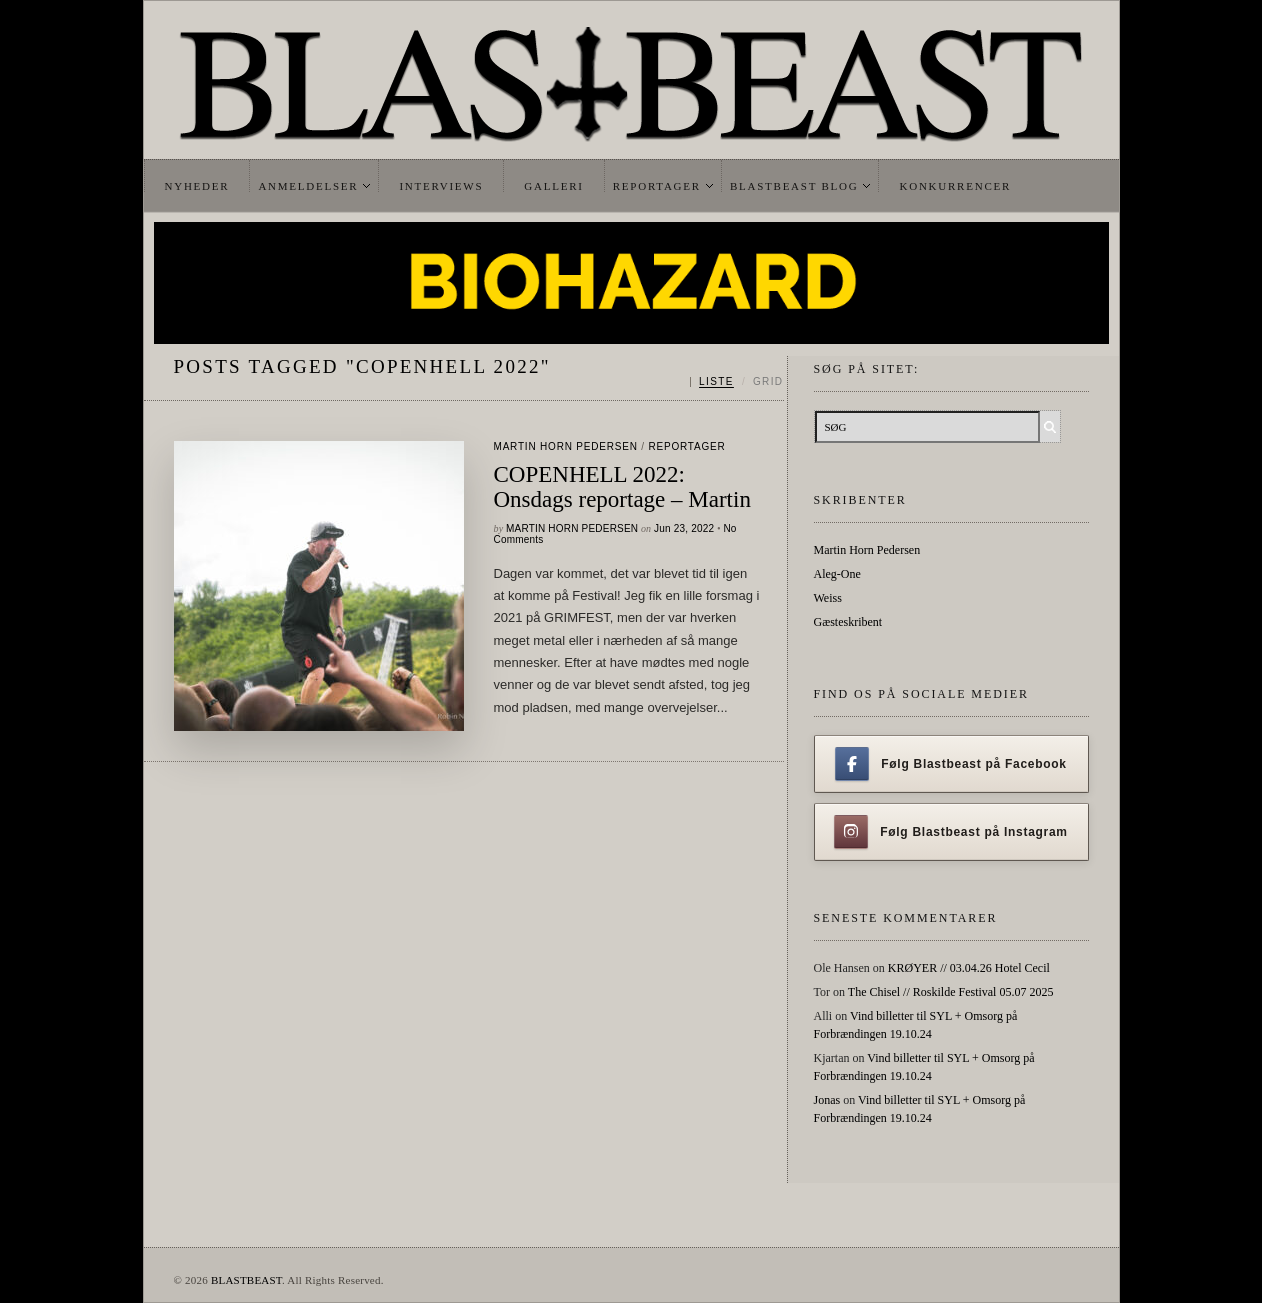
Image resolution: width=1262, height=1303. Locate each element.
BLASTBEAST (246, 1280)
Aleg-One (837, 574)
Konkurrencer (955, 186)
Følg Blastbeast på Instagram (951, 832)
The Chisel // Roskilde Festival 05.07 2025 (951, 992)
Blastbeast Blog (794, 186)
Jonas (827, 1100)
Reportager (657, 186)
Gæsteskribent (848, 622)
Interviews (441, 186)
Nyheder (197, 186)
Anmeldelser (308, 186)
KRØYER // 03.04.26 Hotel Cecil (969, 968)
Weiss (828, 598)
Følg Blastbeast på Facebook (950, 764)
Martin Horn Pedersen (566, 446)
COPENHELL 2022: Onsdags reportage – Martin (622, 487)
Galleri (553, 186)
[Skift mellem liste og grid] (736, 382)
